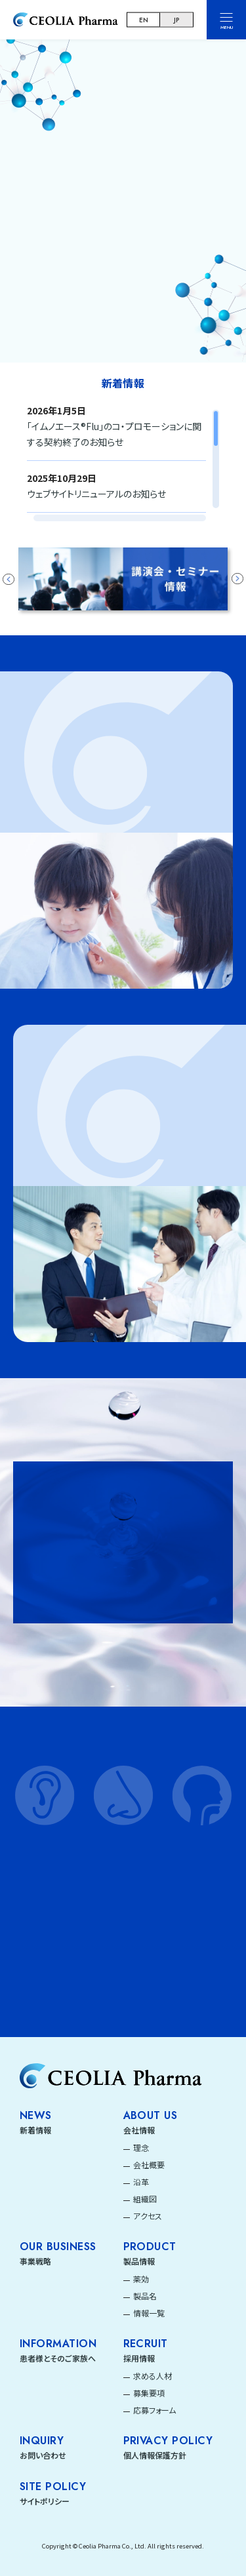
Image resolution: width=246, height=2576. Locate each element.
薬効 (141, 2278)
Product (149, 2247)
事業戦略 (35, 2261)
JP (176, 20)
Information (58, 2344)
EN (143, 20)
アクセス (147, 2215)
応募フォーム (154, 2409)
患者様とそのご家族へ (58, 2358)
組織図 (145, 2198)
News (36, 2116)
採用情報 (139, 2358)
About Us (150, 2116)
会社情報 (139, 2129)
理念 (141, 2147)
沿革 (141, 2181)
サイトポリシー (45, 2501)
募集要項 (149, 2392)
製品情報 (139, 2261)
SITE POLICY (53, 2487)
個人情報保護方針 (154, 2455)
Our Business (58, 2247)
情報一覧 (149, 2312)
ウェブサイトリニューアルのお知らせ (96, 493)
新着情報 (35, 2129)
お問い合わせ (43, 2455)
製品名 (145, 2295)
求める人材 (152, 2375)
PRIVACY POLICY (168, 2441)
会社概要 (149, 2164)
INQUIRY (42, 2441)
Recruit (145, 2344)
